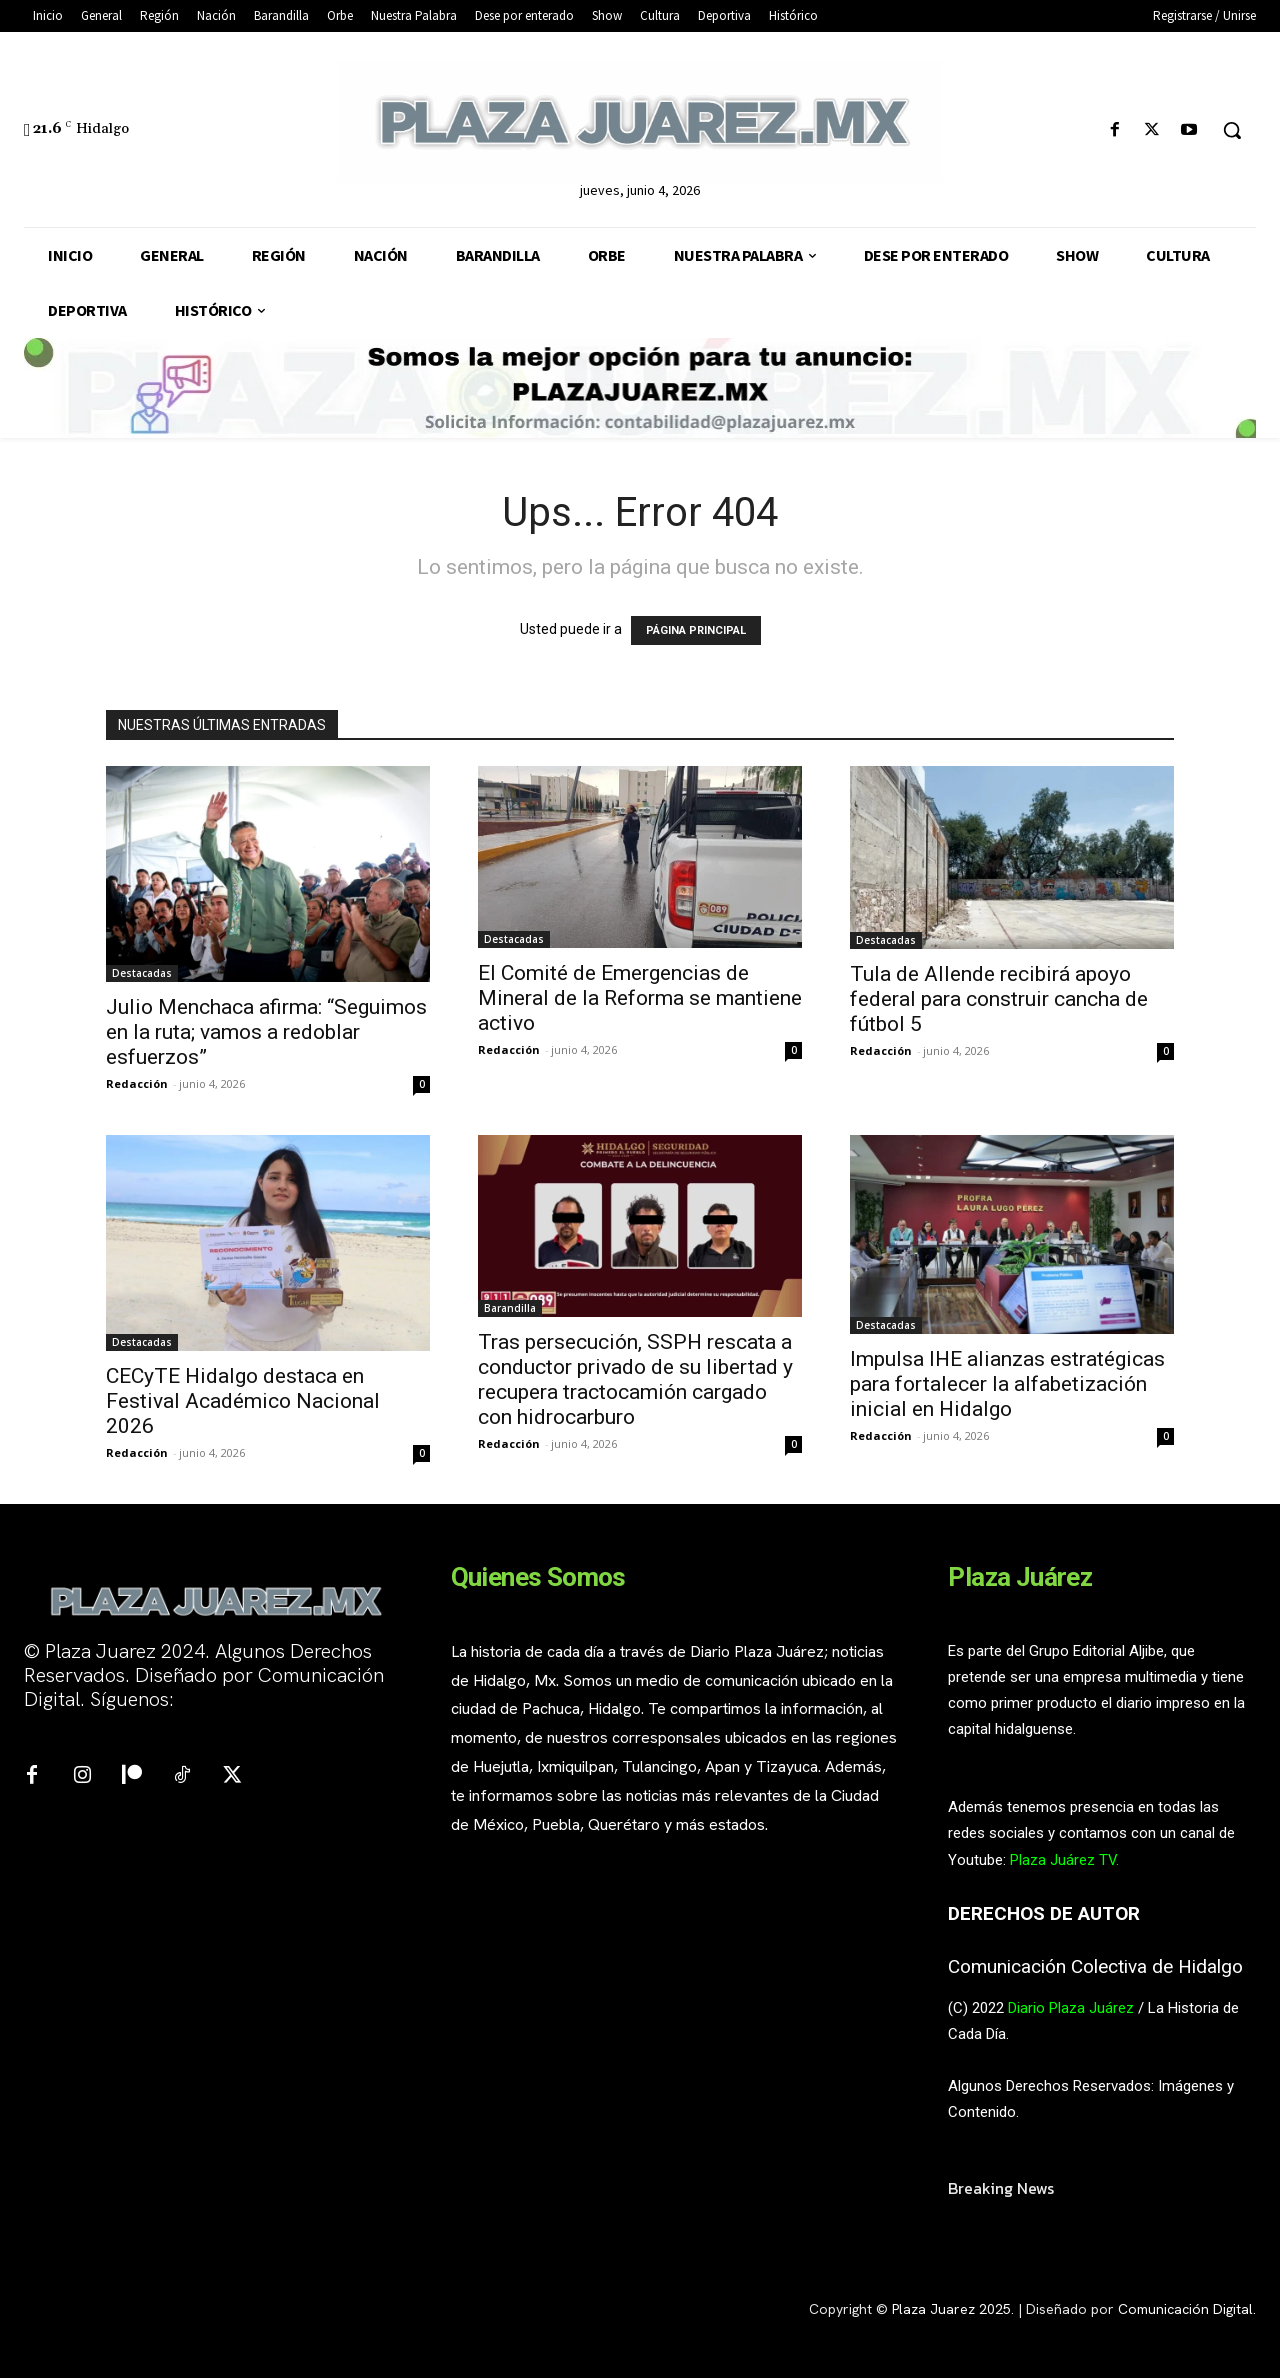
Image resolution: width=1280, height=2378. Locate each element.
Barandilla (510, 1308)
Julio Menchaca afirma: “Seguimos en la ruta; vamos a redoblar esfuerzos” (266, 1032)
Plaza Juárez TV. (1064, 1860)
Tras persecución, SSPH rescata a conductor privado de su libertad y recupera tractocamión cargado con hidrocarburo (635, 1379)
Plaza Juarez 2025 (951, 2309)
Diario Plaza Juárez (1071, 2008)
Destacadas (142, 973)
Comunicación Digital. (1187, 2309)
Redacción (137, 1083)
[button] (1232, 130)
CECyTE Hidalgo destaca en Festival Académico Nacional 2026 (243, 1401)
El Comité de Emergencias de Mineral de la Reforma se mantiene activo (640, 998)
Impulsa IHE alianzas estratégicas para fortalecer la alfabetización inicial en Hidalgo (1007, 1384)
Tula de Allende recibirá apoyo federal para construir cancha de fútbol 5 (999, 999)
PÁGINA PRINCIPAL (696, 630)
